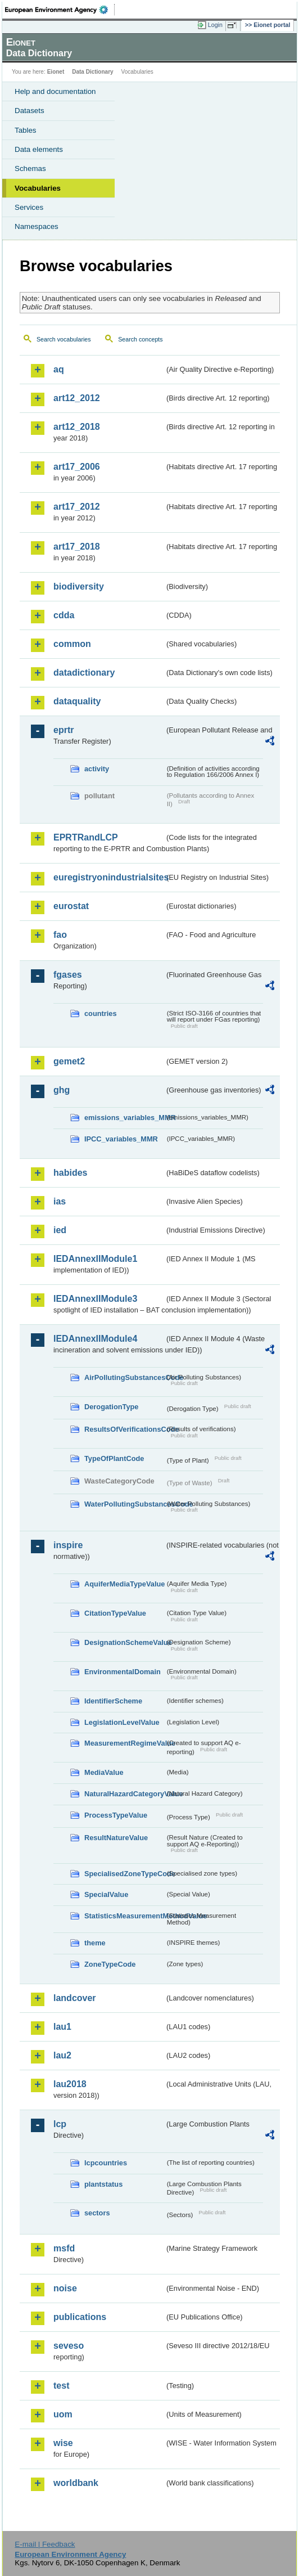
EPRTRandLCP (85, 837)
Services (29, 207)
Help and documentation (55, 91)
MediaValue (104, 1772)
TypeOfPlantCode (114, 1458)
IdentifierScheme (113, 1701)
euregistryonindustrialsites (108, 877)
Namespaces (36, 226)
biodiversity (78, 586)
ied (59, 1230)
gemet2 (69, 1061)
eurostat (71, 906)
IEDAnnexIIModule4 (95, 1338)
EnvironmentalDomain (122, 1671)
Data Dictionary (92, 72)
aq (58, 369)
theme (95, 1943)
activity (96, 769)
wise (63, 2443)
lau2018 (70, 2084)
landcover (74, 1998)
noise (65, 2288)
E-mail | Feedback (45, 2544)
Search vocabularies (64, 339)
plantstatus (103, 2184)
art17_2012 (76, 506)
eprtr (63, 730)
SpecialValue (106, 1894)
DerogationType (111, 1406)
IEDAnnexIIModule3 (95, 1298)
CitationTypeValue (115, 1613)
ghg (61, 1090)
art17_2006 (76, 466)
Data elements (39, 149)
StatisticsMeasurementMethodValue (124, 1916)
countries (100, 1013)
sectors (97, 2213)
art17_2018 (76, 546)
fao (60, 934)
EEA (60, 9)
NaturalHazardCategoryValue (124, 1794)
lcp (59, 2124)
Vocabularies (38, 188)
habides (70, 1172)
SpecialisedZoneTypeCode (124, 1873)
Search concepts (140, 339)
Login (215, 24)
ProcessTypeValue (115, 1815)
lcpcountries (105, 2163)
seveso (68, 2345)
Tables (26, 130)
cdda (63, 615)
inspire (68, 1545)
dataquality (77, 701)
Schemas (30, 168)
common (72, 644)
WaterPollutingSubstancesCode (124, 1504)
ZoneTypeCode (109, 1964)
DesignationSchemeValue (124, 1642)
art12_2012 (76, 398)
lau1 (62, 2026)
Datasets (29, 110)
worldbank (75, 2483)
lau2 (62, 2055)
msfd (64, 2248)
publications (79, 2317)
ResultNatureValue (116, 1837)
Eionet (56, 72)
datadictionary (84, 672)
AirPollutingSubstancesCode (124, 1377)
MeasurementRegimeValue (124, 1743)
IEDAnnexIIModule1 (95, 1259)
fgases (67, 974)
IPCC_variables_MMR (121, 1139)
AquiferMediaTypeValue (124, 1584)
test (61, 2385)
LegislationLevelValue (122, 1722)
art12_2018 (76, 426)
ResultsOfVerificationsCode (124, 1429)
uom (63, 2414)
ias (59, 1201)
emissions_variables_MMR (124, 1117)
